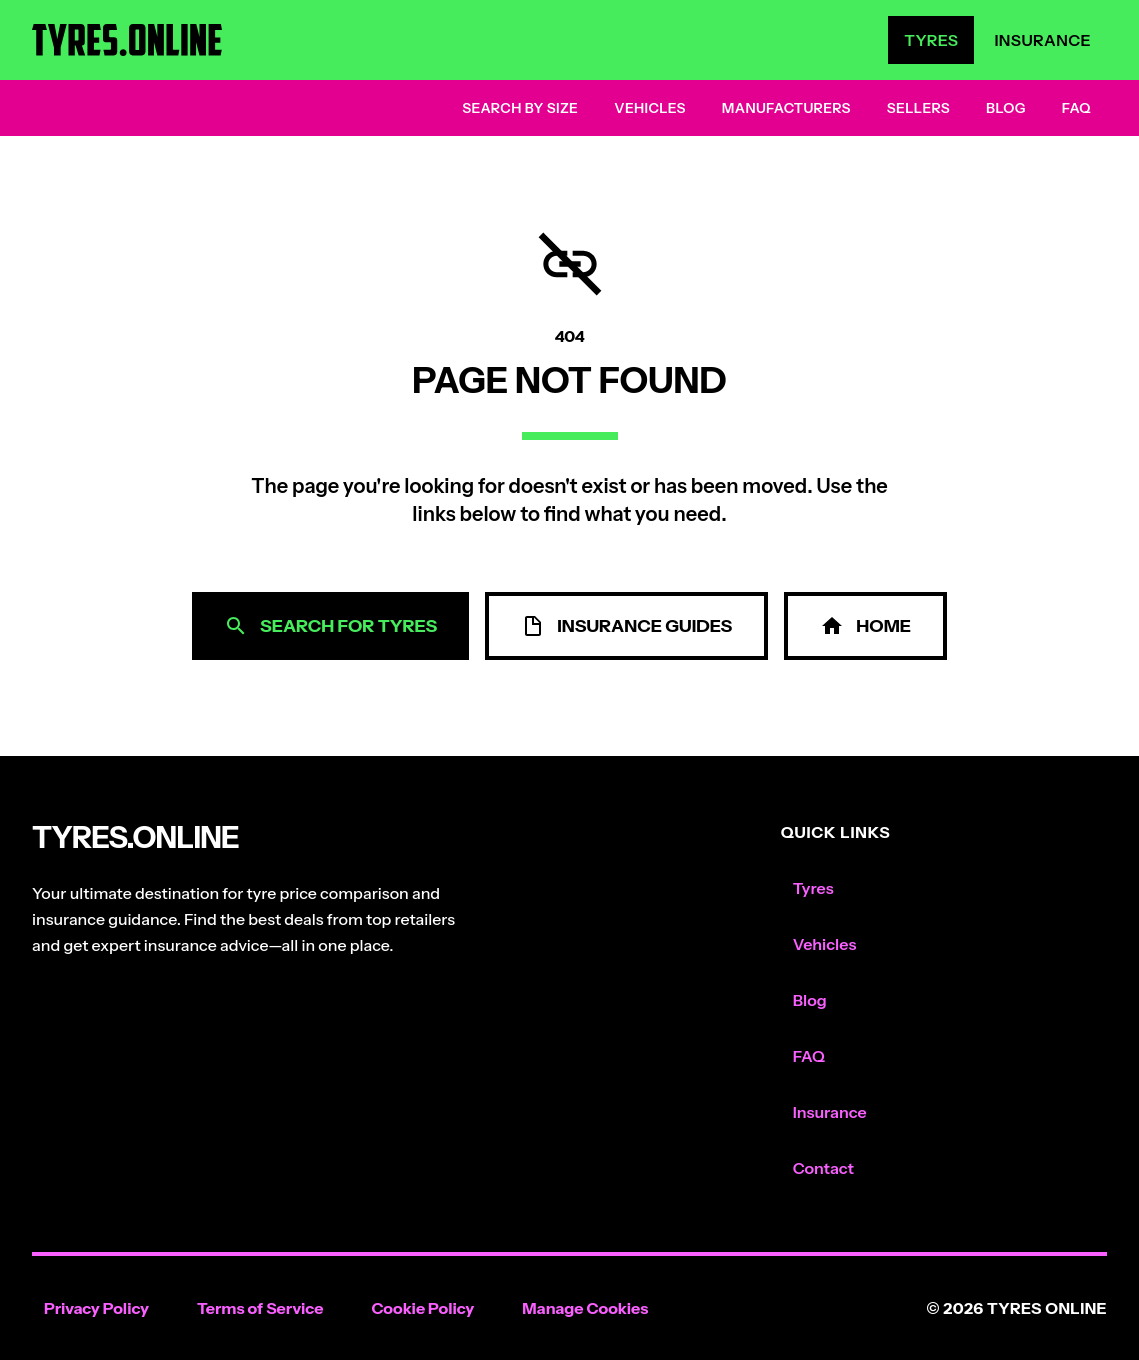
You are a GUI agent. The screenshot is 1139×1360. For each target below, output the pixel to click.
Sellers (918, 108)
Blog (1006, 108)
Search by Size (520, 108)
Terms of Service (260, 1308)
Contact (823, 1168)
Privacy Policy (96, 1308)
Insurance (1042, 40)
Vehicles (650, 108)
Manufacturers (786, 108)
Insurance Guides (626, 626)
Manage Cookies (585, 1308)
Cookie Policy (422, 1308)
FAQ (1076, 108)
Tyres (931, 40)
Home (865, 626)
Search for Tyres (330, 626)
